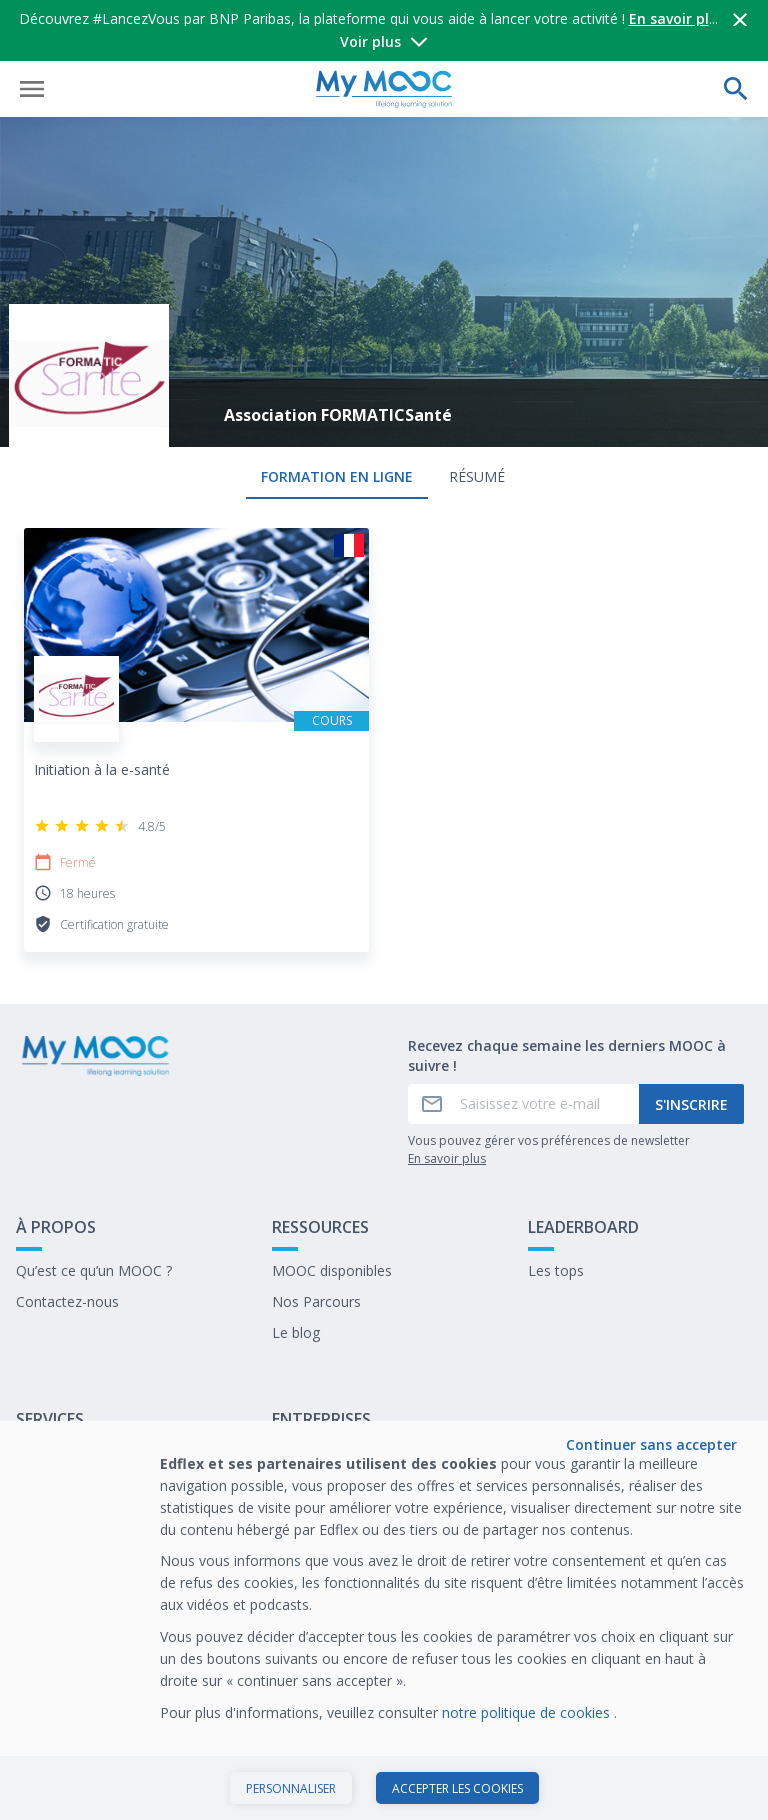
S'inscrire (691, 1104)
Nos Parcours (316, 1301)
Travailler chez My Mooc (351, 1524)
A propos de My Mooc (88, 1462)
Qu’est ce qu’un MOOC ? (94, 1270)
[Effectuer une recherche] (736, 89)
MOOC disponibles (332, 1270)
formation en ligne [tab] (337, 476)
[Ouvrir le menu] (32, 89)
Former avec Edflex (334, 1462)
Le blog (296, 1332)
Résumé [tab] (477, 476)
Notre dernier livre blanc (349, 1493)
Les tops (556, 1270)
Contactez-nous (67, 1301)
